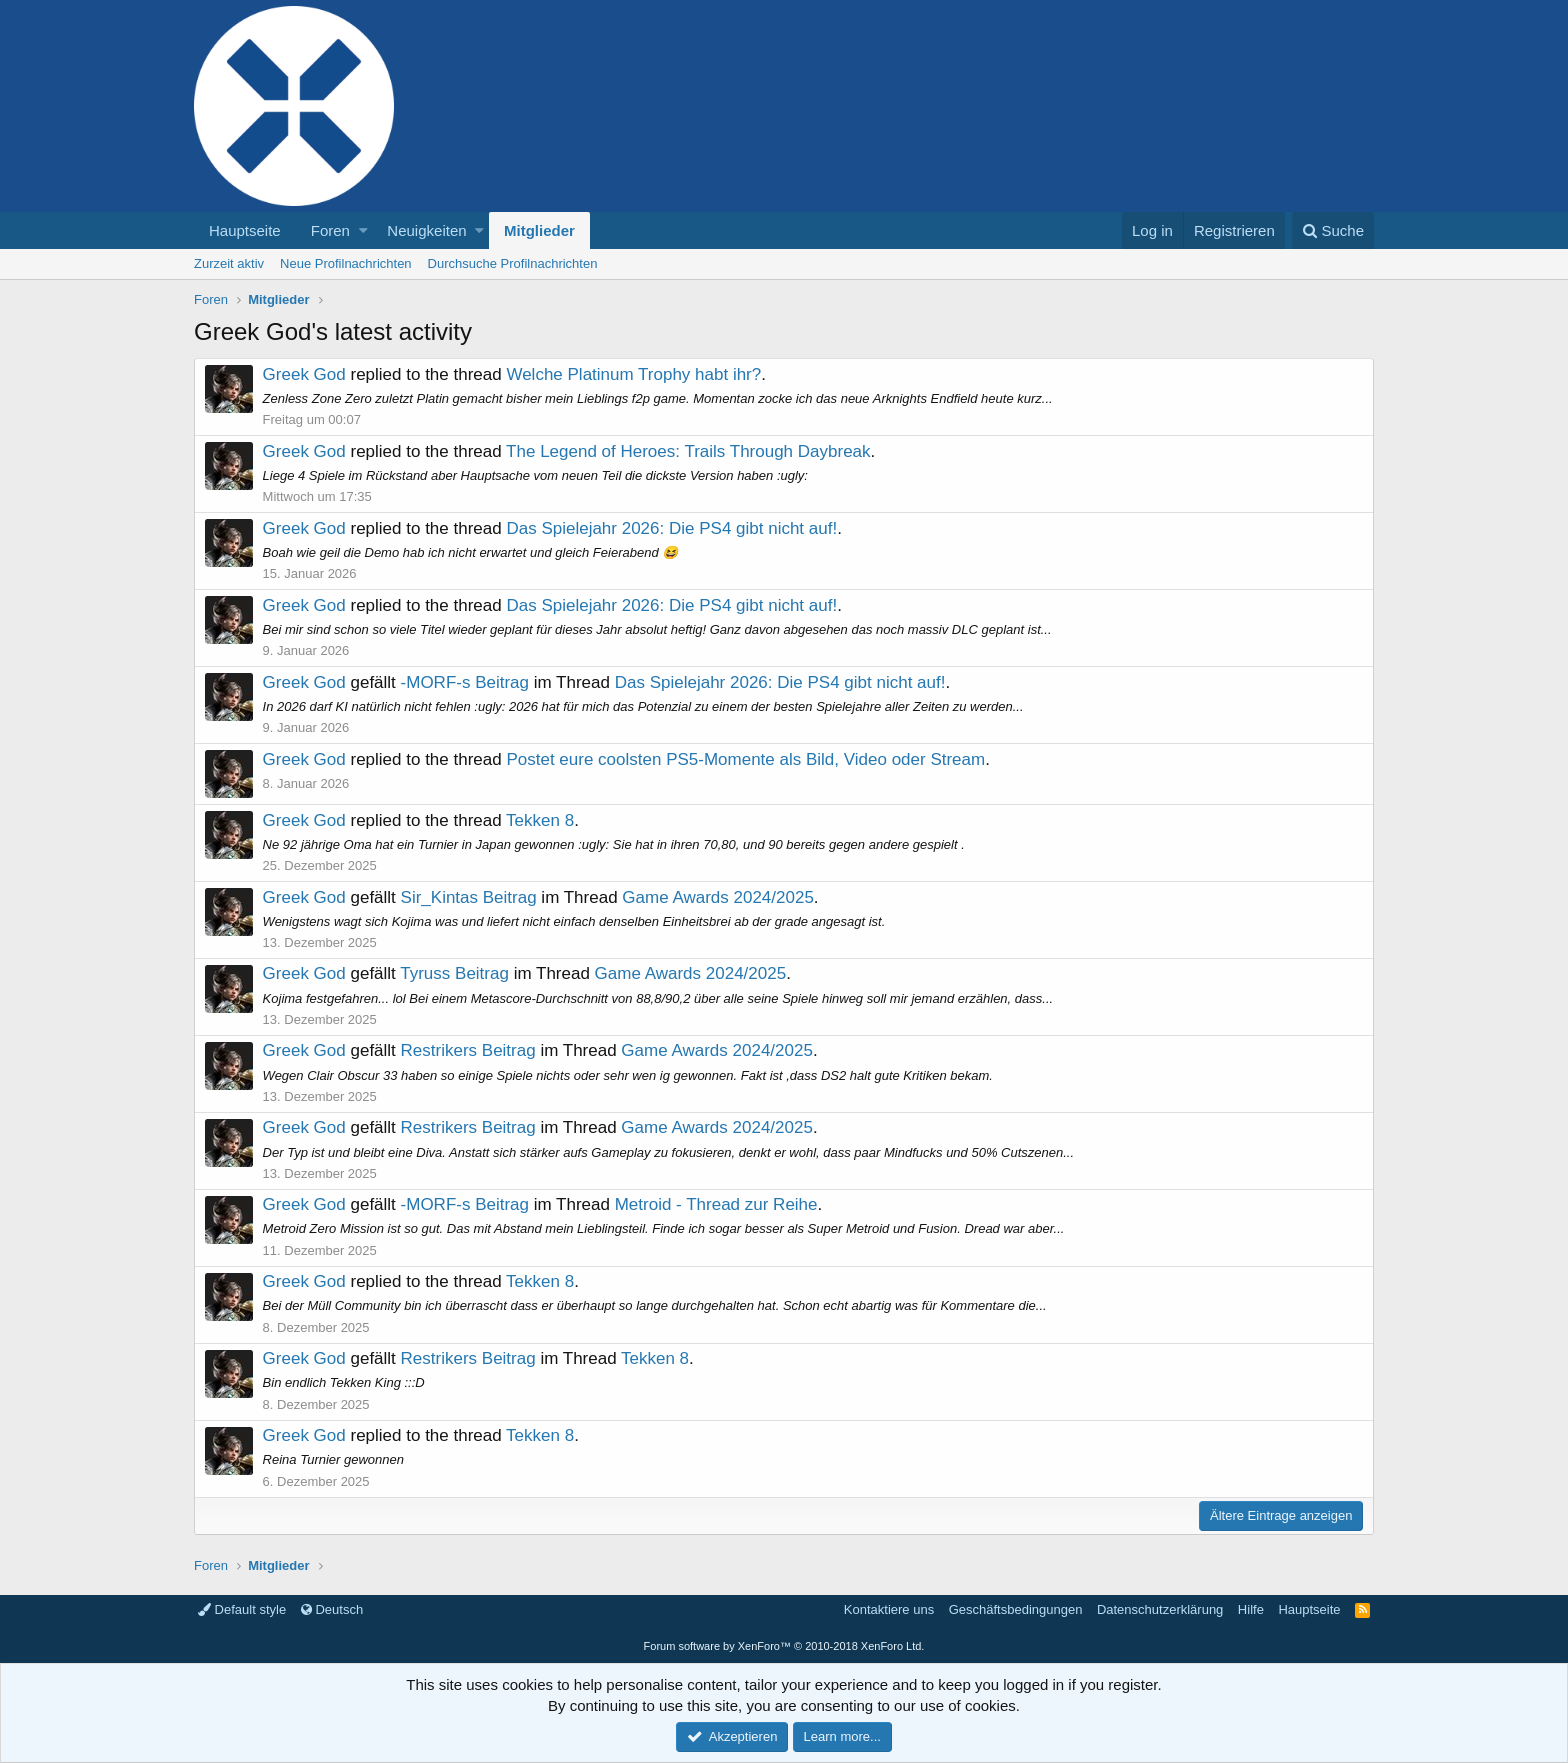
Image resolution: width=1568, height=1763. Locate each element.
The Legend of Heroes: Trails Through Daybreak (689, 451)
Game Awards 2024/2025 (719, 897)
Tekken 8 (541, 820)
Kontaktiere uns (889, 1609)
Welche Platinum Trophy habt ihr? (634, 374)
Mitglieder (539, 230)
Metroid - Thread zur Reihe (716, 1204)
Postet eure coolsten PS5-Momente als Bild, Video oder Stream (746, 759)
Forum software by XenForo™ (784, 1646)
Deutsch (332, 1609)
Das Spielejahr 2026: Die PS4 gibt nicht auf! (672, 528)
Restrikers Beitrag (468, 1050)
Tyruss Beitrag (455, 973)
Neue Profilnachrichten (346, 263)
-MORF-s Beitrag (465, 682)
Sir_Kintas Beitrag (469, 897)
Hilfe (1251, 1609)
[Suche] (1333, 230)
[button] (363, 230)
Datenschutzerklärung (1160, 1609)
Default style (242, 1609)
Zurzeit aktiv (229, 263)
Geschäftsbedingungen (1016, 1609)
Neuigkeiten (426, 230)
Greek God (304, 374)
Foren (330, 230)
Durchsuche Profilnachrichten (513, 263)
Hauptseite (245, 230)
